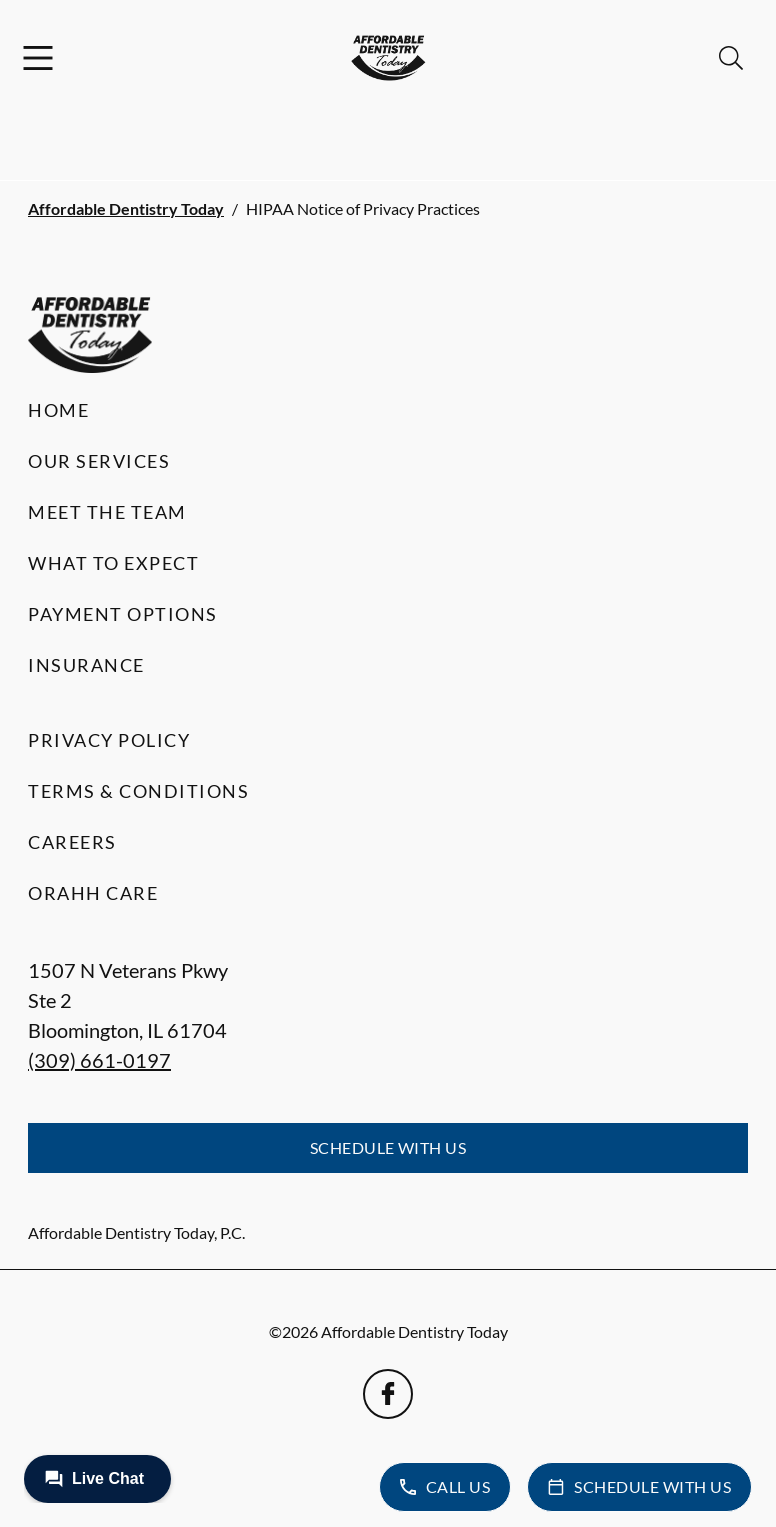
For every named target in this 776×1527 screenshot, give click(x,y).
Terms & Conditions (138, 791)
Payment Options (123, 614)
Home (58, 410)
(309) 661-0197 (99, 1060)
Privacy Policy (109, 740)
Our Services (99, 461)
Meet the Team (107, 512)
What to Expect (113, 563)
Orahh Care (93, 893)
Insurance (86, 665)
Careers (72, 842)
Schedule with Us (388, 1147)
